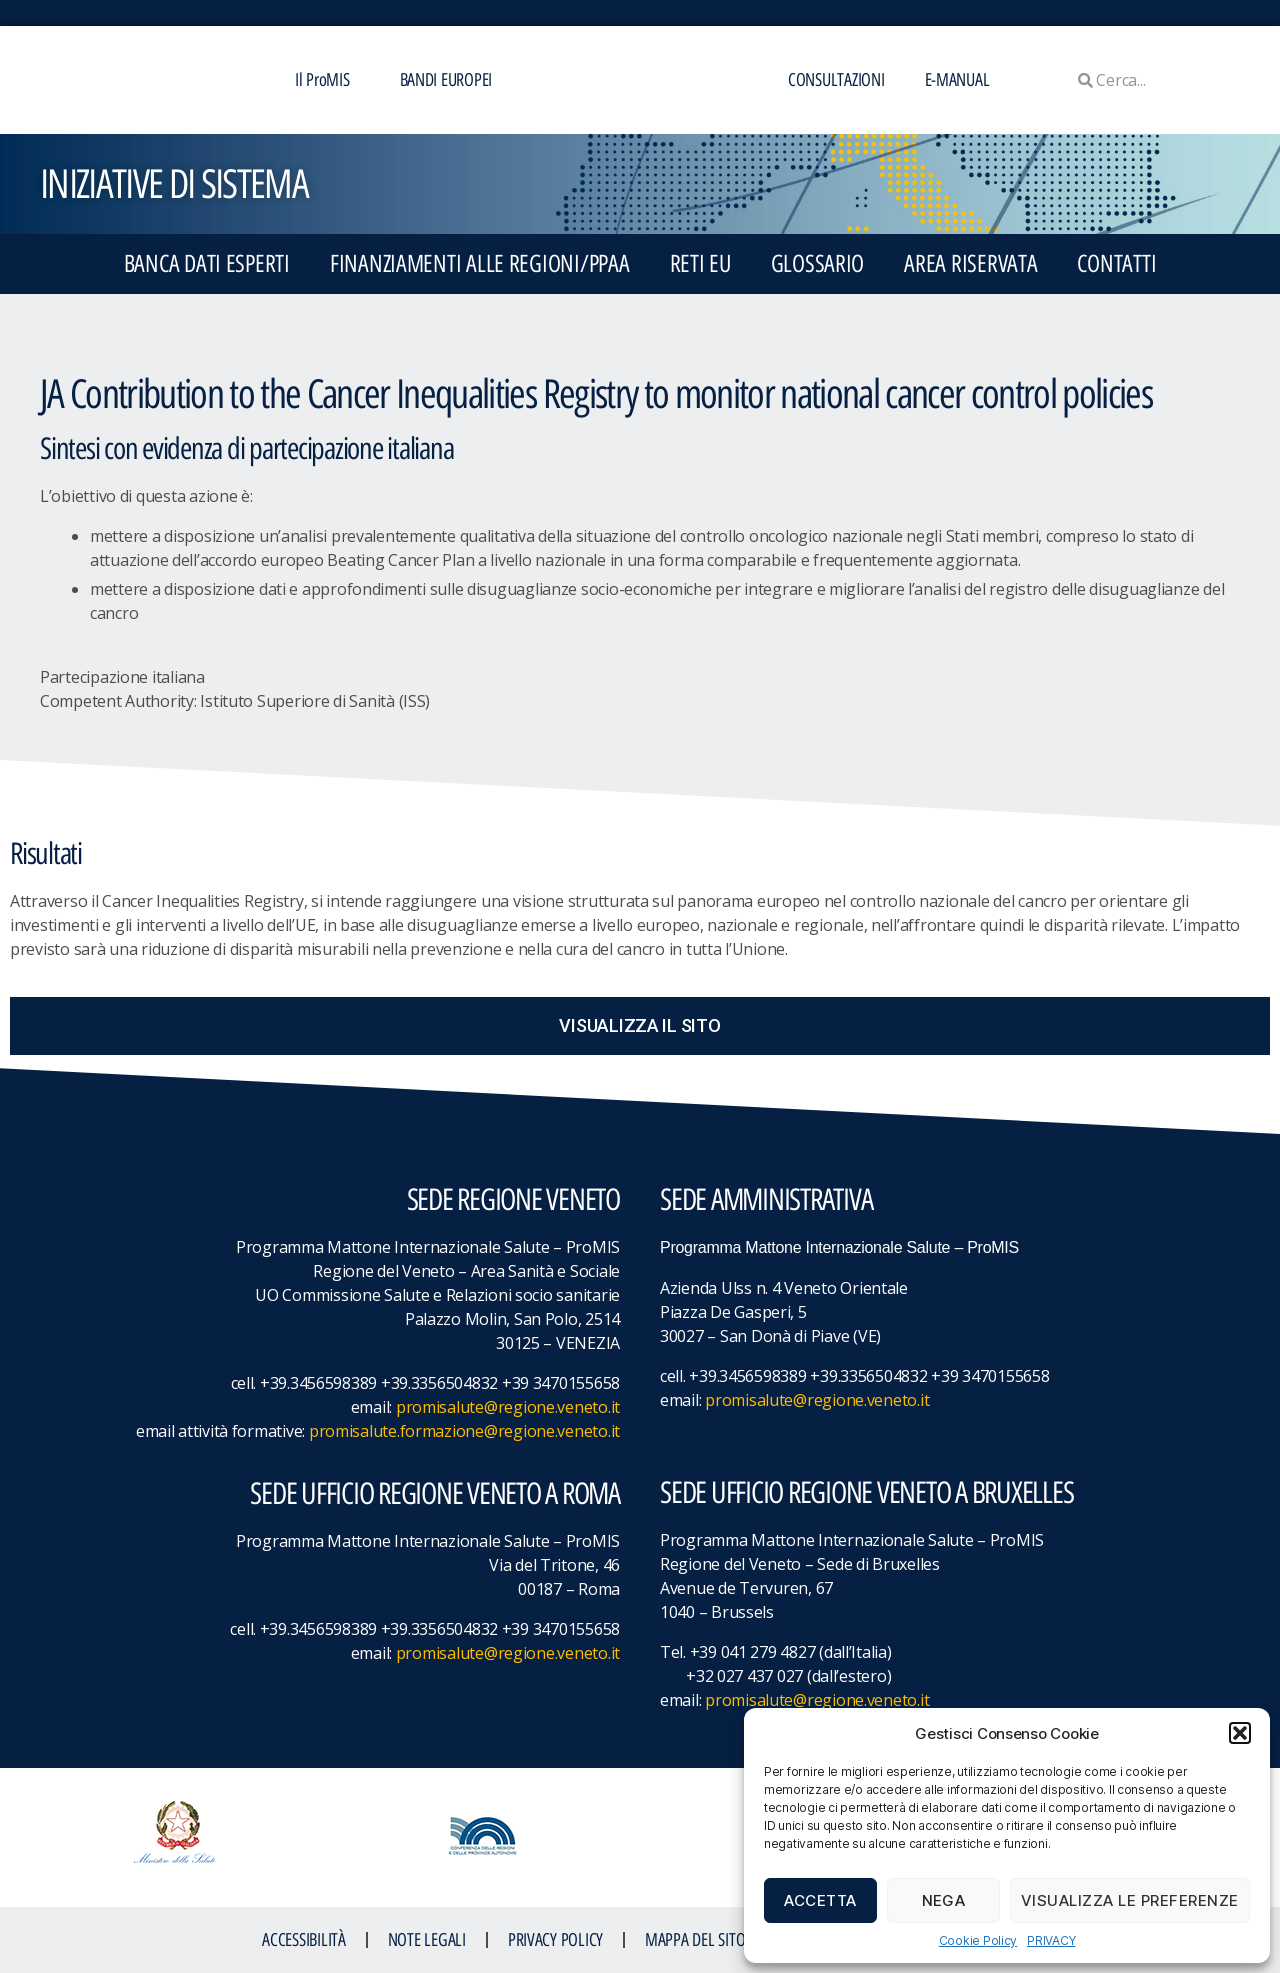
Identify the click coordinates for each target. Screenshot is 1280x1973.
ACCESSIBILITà (304, 1940)
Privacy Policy (555, 1940)
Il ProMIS (327, 80)
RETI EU (700, 263)
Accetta (820, 1900)
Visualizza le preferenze (1130, 1900)
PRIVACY (1051, 1940)
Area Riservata (970, 263)
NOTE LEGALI (427, 1940)
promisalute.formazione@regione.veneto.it (464, 1431)
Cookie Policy (978, 1940)
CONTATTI (1116, 263)
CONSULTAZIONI (836, 80)
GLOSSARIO (818, 263)
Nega (944, 1900)
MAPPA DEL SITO (695, 1940)
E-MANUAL (957, 80)
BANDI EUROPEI (446, 80)
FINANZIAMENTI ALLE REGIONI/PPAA (480, 263)
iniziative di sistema (174, 184)
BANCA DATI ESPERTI (207, 263)
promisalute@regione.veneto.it (508, 1407)
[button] (1240, 1733)
